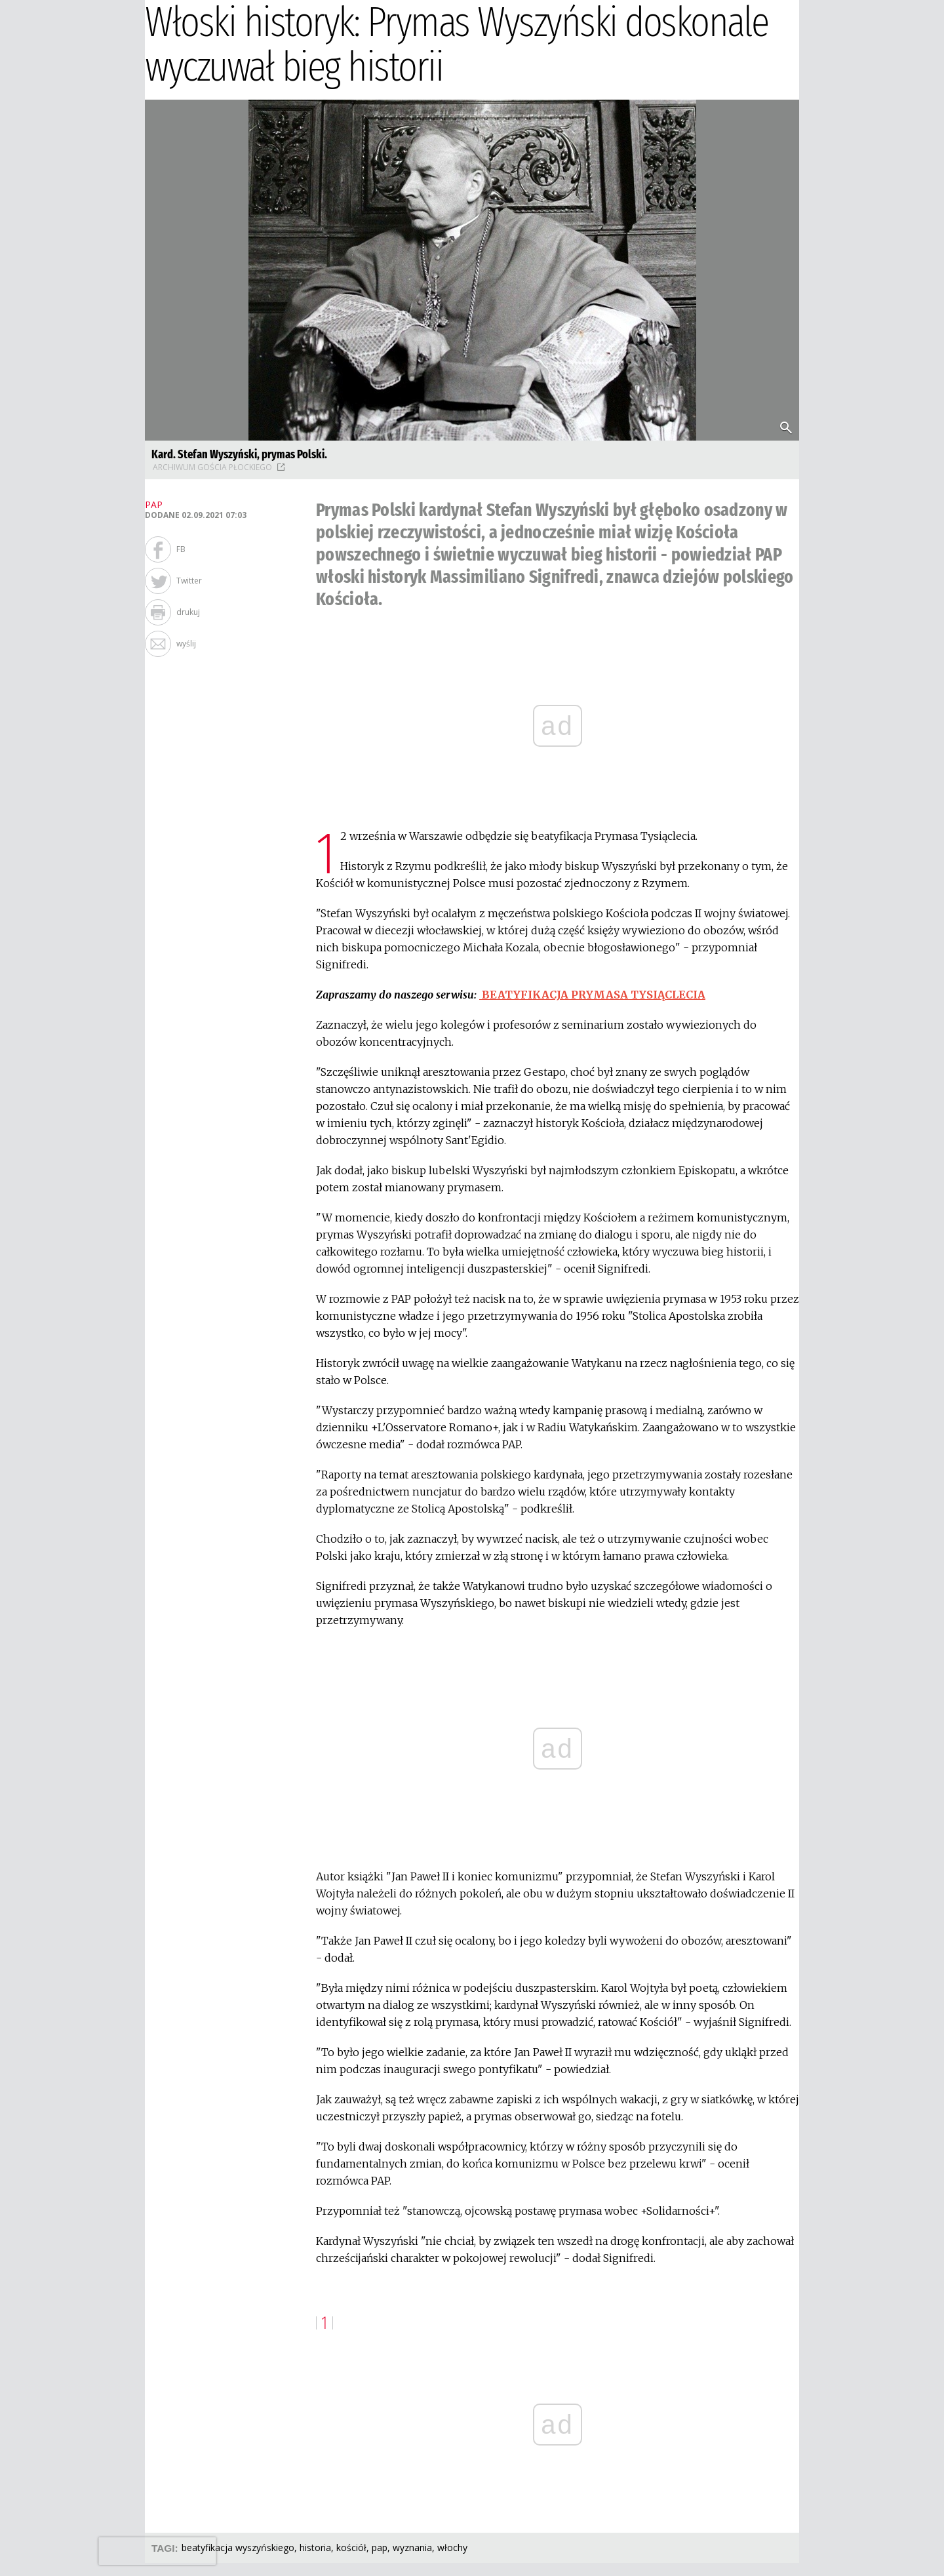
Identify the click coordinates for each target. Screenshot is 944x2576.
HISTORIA (315, 2547)
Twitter (189, 580)
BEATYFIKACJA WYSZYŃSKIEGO (238, 2547)
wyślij (186, 643)
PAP (379, 2547)
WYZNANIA (412, 2547)
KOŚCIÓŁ (351, 2547)
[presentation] (157, 2551)
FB (181, 549)
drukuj (188, 612)
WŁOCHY (452, 2547)
